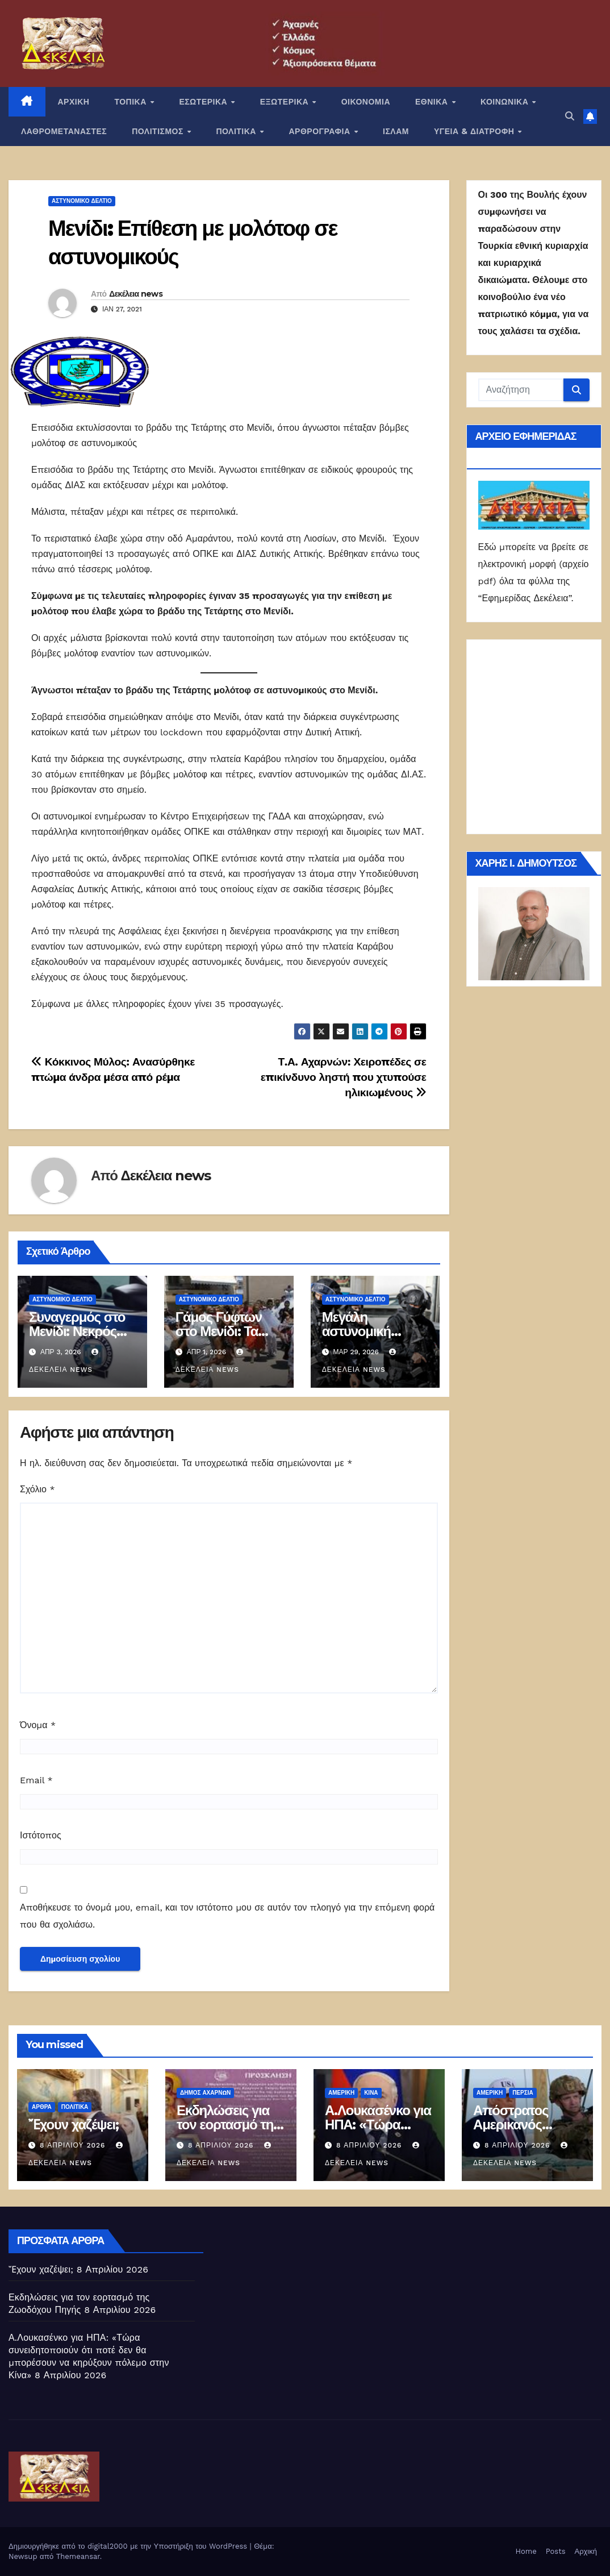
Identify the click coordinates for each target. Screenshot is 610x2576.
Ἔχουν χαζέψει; (73, 2124)
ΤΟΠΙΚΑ (131, 102)
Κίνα (371, 2093)
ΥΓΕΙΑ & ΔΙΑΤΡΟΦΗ (475, 131)
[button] (569, 116)
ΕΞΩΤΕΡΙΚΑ (285, 102)
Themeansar (78, 2556)
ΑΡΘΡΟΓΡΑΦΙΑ (321, 131)
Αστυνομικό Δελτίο (82, 201)
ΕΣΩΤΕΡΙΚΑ (204, 102)
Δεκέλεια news (135, 294)
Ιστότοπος (40, 1835)
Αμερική (341, 2093)
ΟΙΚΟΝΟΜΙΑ (365, 102)
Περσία (522, 2093)
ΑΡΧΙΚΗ (74, 102)
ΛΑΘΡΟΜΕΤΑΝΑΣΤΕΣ (64, 131)
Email (36, 1780)
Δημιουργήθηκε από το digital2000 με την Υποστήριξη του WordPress (129, 2546)
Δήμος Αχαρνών (205, 2093)
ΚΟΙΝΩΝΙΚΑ (506, 102)
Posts (556, 2551)
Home (526, 2551)
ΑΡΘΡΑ (42, 2107)
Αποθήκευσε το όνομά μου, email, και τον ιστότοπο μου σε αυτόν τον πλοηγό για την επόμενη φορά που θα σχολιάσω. (227, 1916)
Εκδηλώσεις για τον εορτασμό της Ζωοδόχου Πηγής (228, 2124)
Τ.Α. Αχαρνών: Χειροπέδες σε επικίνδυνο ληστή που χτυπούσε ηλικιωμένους (344, 1077)
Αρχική (585, 2551)
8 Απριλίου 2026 (74, 2145)
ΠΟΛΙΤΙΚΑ (237, 131)
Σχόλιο (37, 1489)
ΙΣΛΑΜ (396, 131)
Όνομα (38, 1725)
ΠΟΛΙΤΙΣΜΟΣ (159, 131)
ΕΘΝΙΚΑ (432, 102)
